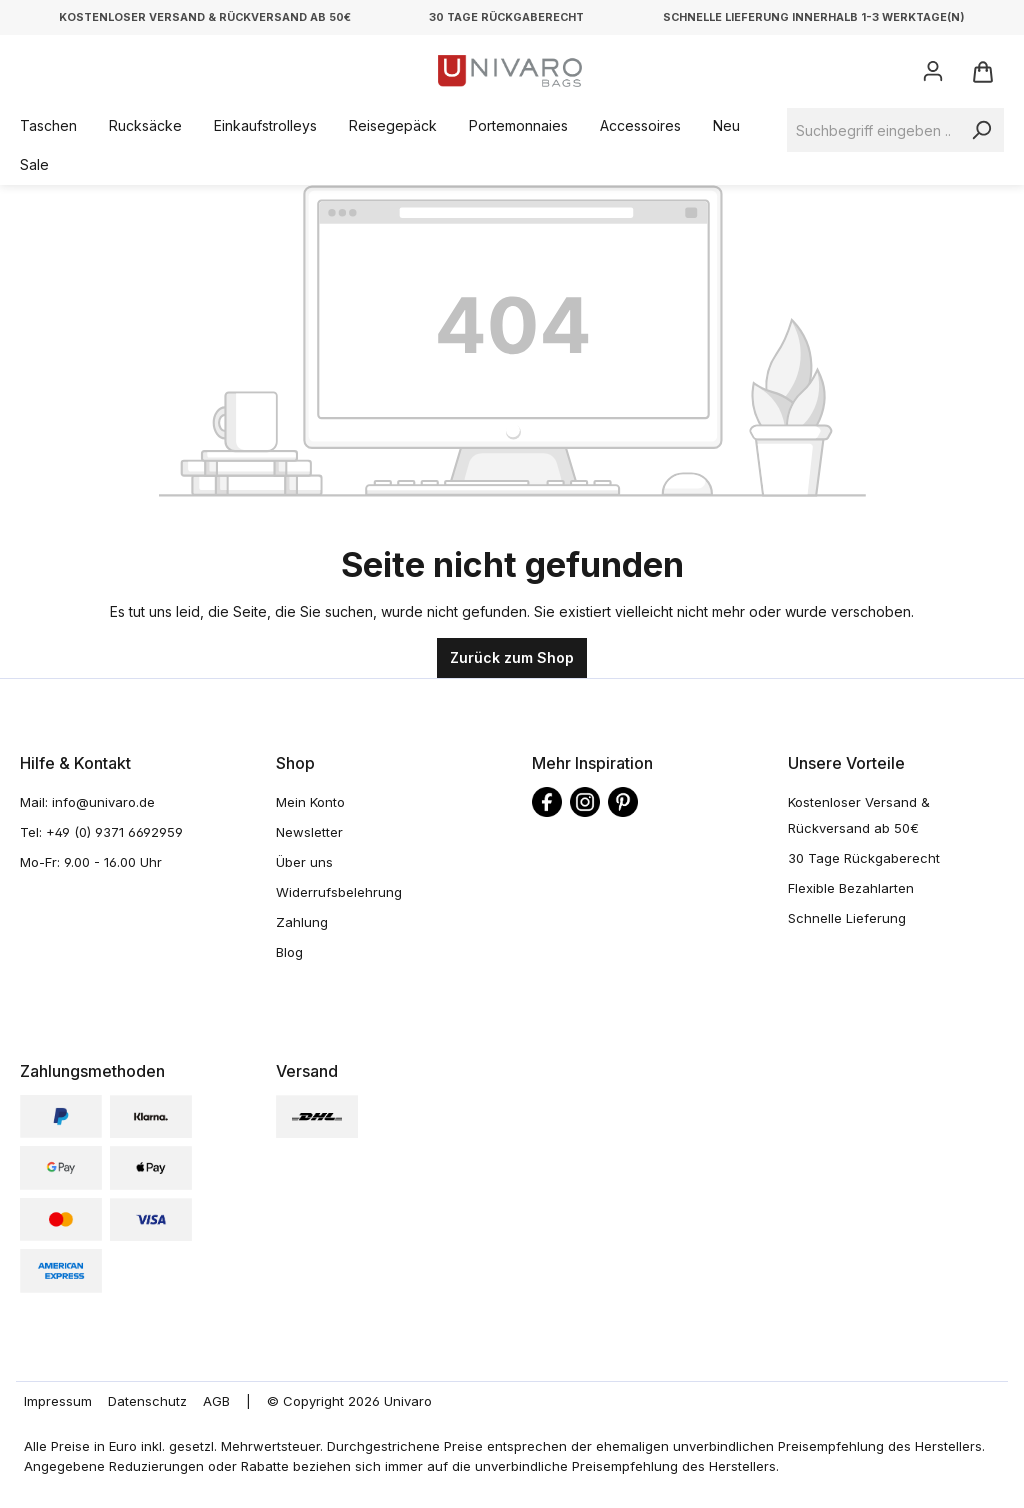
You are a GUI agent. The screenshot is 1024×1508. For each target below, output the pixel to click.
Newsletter (309, 832)
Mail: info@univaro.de (87, 802)
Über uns (304, 862)
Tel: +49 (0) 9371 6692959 (101, 832)
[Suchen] (981, 130)
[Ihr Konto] (933, 71)
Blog (289, 952)
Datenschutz (147, 1401)
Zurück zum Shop (512, 657)
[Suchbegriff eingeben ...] (873, 130)
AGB (216, 1401)
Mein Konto (310, 802)
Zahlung (302, 922)
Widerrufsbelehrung (339, 892)
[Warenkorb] (982, 71)
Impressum (58, 1401)
